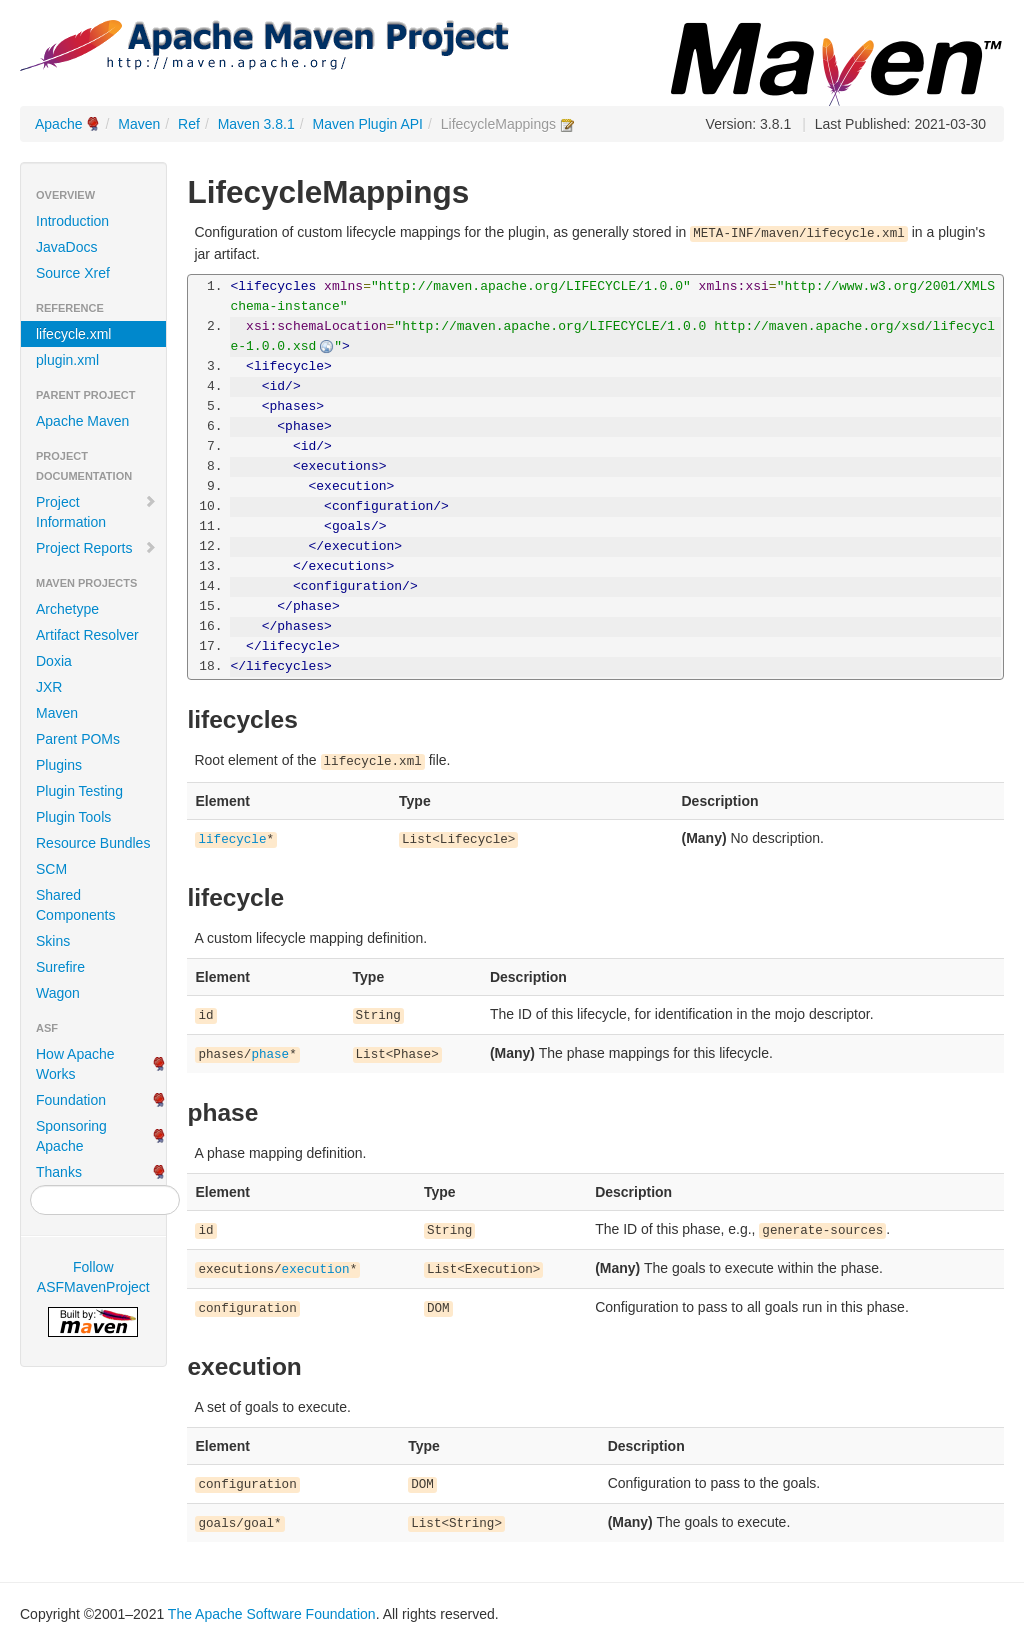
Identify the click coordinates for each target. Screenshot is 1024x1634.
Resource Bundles (93, 843)
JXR (49, 687)
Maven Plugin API (368, 124)
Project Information (96, 512)
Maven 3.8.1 (256, 124)
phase (270, 1055)
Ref (189, 124)
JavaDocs (66, 247)
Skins (53, 941)
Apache (58, 124)
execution (316, 1270)
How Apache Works (75, 1064)
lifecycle (232, 840)
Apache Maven (82, 421)
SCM (51, 869)
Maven (139, 124)
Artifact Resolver (87, 635)
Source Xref (73, 273)
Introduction (72, 221)
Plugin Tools (73, 817)
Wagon (58, 993)
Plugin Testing (79, 791)
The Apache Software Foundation (272, 1614)
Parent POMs (78, 739)
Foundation (71, 1100)
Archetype (67, 609)
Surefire (60, 967)
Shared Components (75, 905)
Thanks (59, 1172)
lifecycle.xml (73, 334)
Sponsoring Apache (71, 1136)
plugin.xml (67, 360)
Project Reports (96, 548)
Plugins (59, 765)
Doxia (54, 661)
